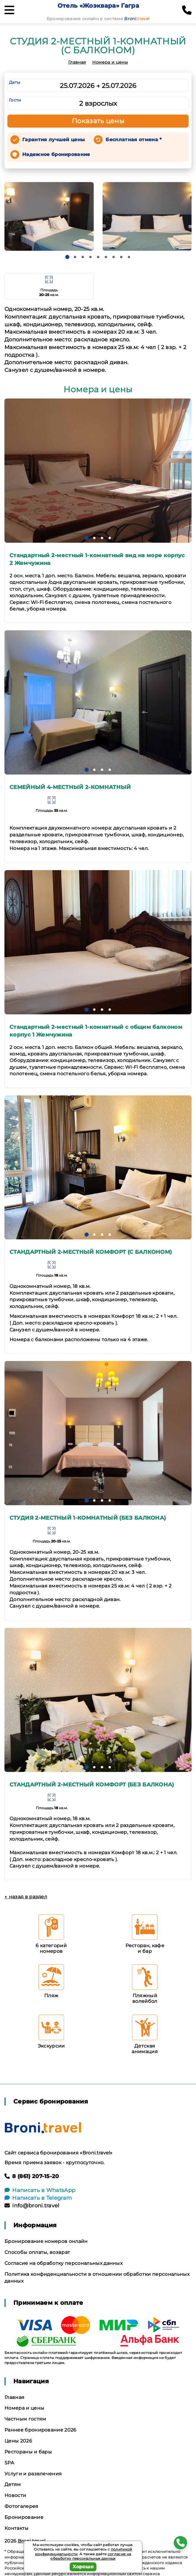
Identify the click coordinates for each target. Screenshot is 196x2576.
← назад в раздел (25, 1897)
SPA (9, 2463)
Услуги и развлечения (33, 2474)
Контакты (16, 2528)
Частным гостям (25, 2419)
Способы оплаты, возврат (37, 2252)
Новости (15, 2495)
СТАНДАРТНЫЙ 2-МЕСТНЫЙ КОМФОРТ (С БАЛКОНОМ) (90, 1252)
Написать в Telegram (38, 2198)
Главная (77, 62)
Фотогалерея (21, 2506)
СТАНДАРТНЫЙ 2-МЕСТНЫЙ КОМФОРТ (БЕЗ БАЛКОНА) (91, 1784)
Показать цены (98, 121)
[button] (67, 257)
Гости (15, 100)
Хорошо (83, 2566)
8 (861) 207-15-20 (31, 2176)
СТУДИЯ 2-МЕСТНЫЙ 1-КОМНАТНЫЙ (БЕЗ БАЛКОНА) (87, 1518)
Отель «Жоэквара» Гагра (98, 6)
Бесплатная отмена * (134, 139)
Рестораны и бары (28, 2452)
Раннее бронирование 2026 (40, 2430)
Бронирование (23, 2517)
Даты (14, 82)
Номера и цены (110, 62)
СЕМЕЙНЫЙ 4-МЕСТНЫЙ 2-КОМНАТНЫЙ (70, 787)
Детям (12, 2484)
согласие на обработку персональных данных (90, 2556)
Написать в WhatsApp (39, 2190)
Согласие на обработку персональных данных (63, 2263)
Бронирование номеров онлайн (46, 2241)
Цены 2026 (18, 2441)
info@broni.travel (32, 2205)
